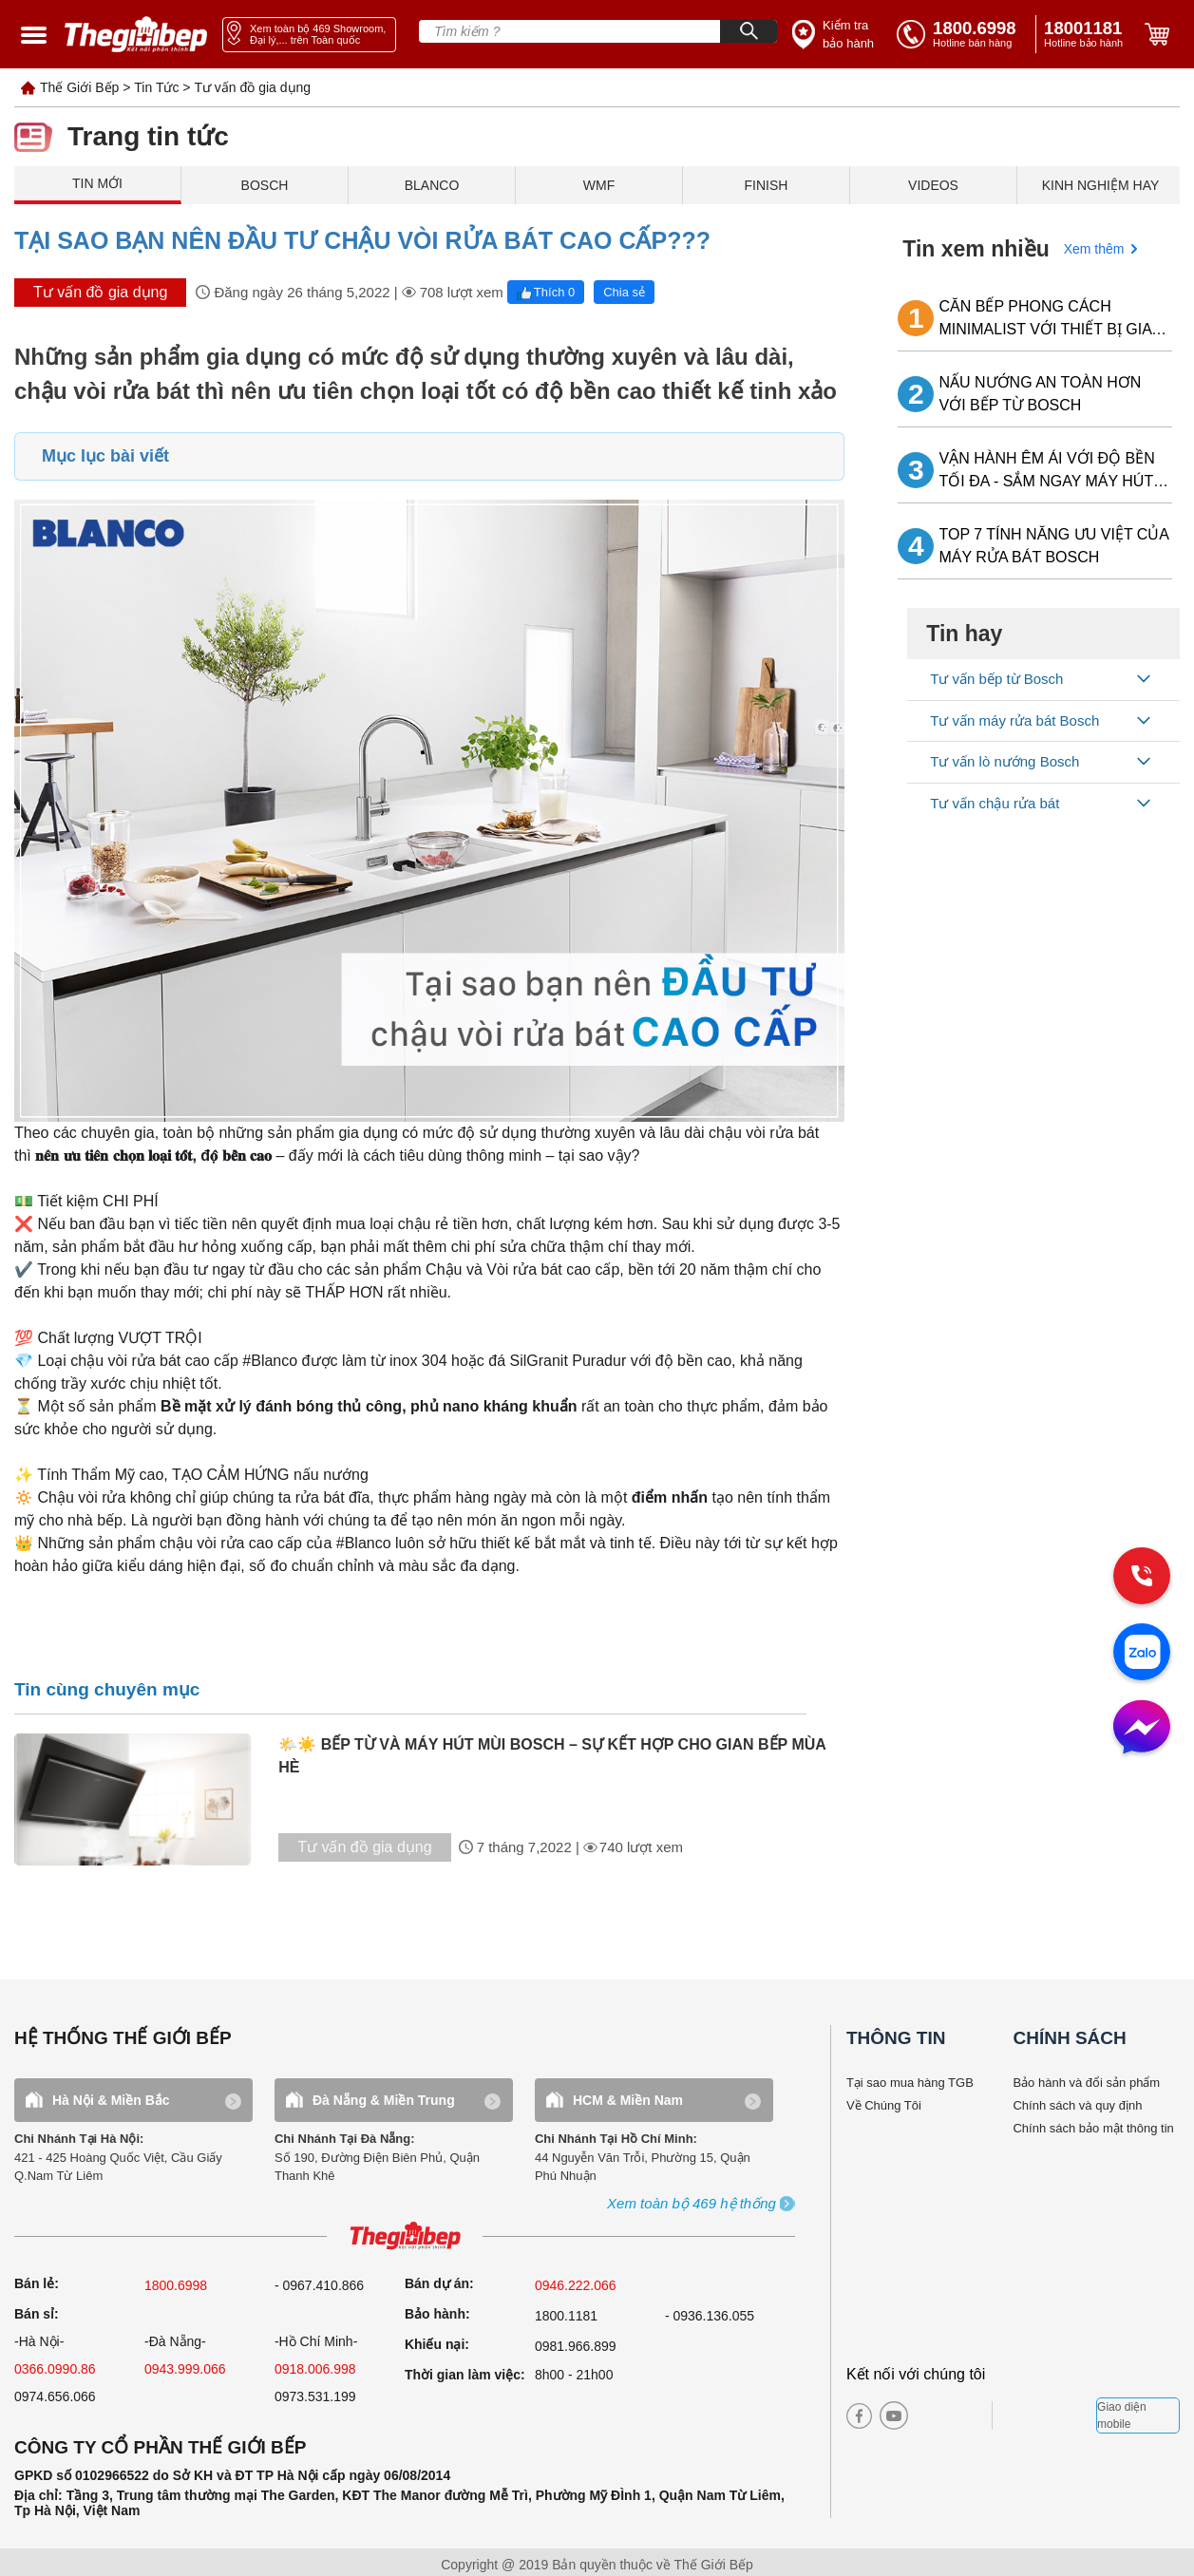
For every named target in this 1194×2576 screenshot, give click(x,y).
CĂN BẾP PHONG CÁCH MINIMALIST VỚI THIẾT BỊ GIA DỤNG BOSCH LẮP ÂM (1045, 319)
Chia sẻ (624, 292)
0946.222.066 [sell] (575, 2285)
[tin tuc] (141, 1799)
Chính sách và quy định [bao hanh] (1077, 2105)
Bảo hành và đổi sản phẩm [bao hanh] (1086, 2082)
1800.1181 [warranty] (566, 2315)
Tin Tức (156, 87)
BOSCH (265, 185)
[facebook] (859, 2416)
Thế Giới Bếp (79, 87)
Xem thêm (1094, 248)
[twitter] (958, 2415)
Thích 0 (546, 292)
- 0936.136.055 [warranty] (709, 2315)
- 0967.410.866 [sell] (319, 2285)
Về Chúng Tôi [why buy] (883, 2105)
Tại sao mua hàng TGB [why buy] (910, 2082)
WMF (599, 185)
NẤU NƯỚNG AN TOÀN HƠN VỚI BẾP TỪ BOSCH (1040, 393)
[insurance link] (835, 34)
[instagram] (926, 2415)
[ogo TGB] (404, 2236)
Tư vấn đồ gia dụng (252, 87)
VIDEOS (933, 185)
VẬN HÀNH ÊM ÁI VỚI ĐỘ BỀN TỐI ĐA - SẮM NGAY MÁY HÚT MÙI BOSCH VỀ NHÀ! (1047, 471)
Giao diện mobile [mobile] (1122, 2415)
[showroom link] (309, 34)
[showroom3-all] (691, 2204)
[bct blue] (1049, 2415)
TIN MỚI (97, 183)
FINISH (766, 185)
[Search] (748, 31)
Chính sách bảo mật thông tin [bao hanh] (1093, 2128)
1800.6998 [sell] (175, 2285)
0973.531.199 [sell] (315, 2396)
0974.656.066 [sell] (55, 2396)
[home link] (136, 34)
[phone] (1086, 34)
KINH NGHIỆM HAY (1101, 185)
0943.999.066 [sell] (185, 2369)
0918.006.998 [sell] (315, 2369)
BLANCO (432, 185)
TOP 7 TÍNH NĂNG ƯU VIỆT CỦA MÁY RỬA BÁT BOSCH (1054, 545)
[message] (1141, 1728)
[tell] (962, 34)
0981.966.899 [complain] (575, 2346)
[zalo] (1141, 1653)
